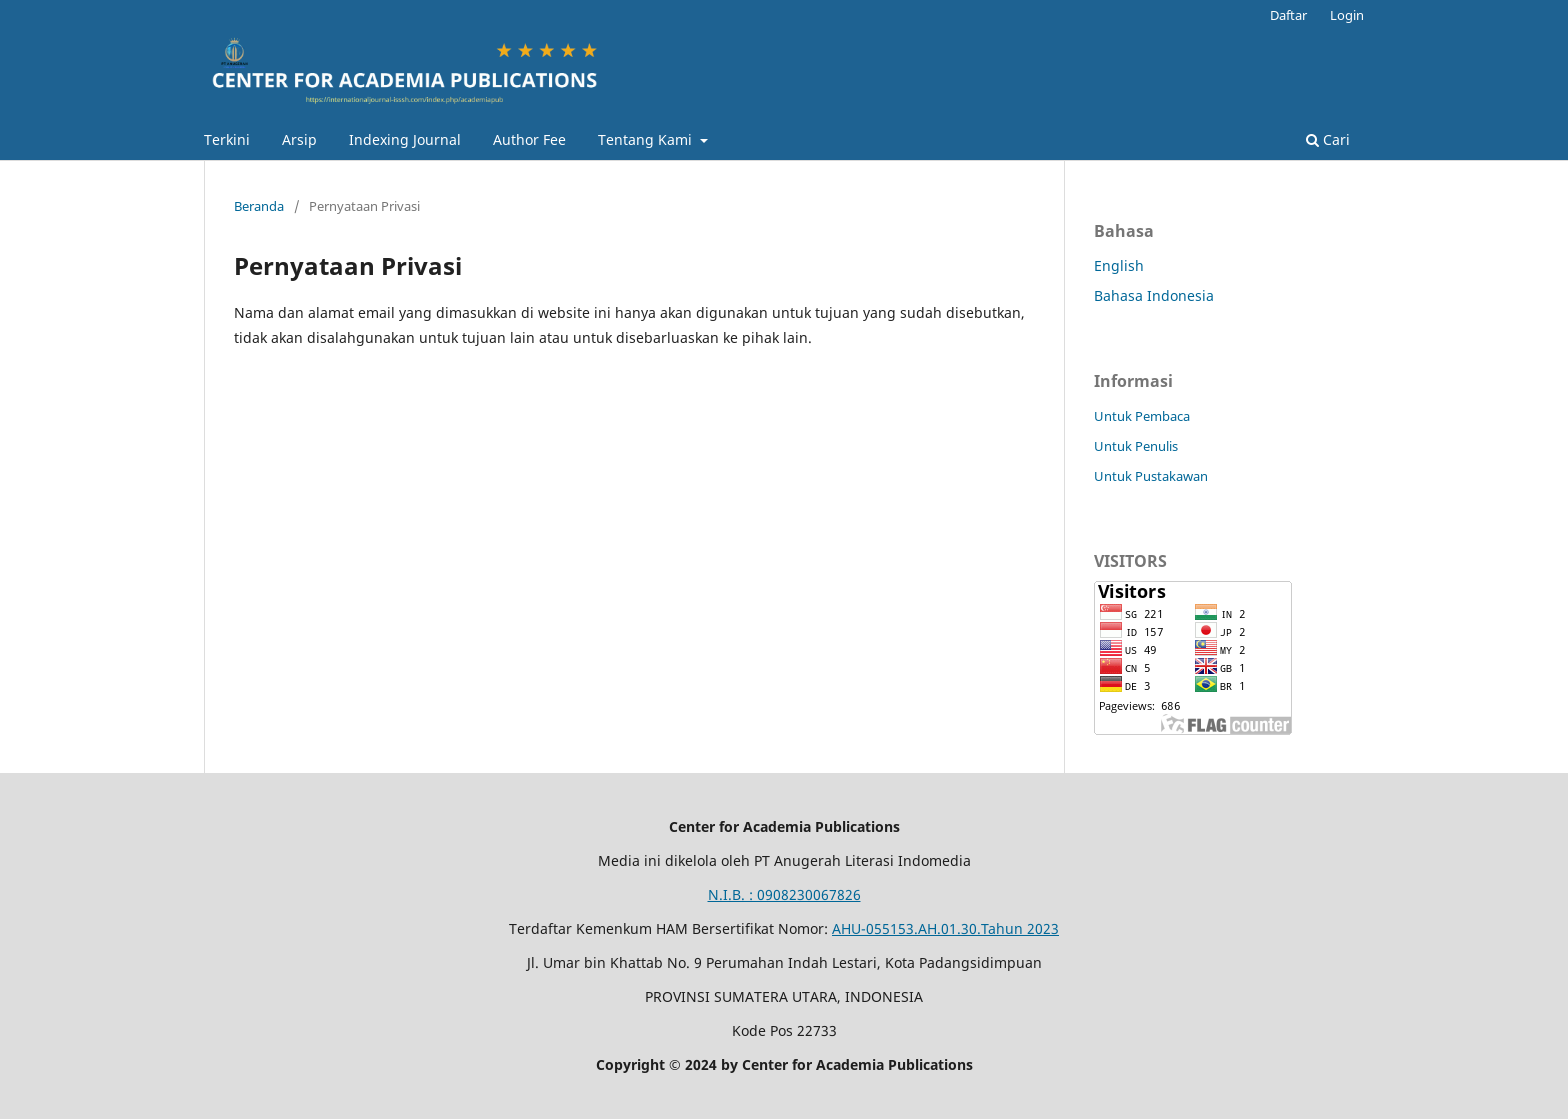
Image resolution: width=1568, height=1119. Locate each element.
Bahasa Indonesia (1154, 295)
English (1119, 265)
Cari (1328, 139)
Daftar (1288, 15)
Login (1347, 15)
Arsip (299, 139)
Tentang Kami (647, 139)
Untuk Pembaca (1142, 416)
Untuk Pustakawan (1151, 476)
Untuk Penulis (1136, 446)
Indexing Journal (405, 139)
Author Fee (529, 139)
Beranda (259, 206)
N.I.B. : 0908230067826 (784, 894)
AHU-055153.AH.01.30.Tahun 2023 (945, 928)
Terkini (227, 139)
